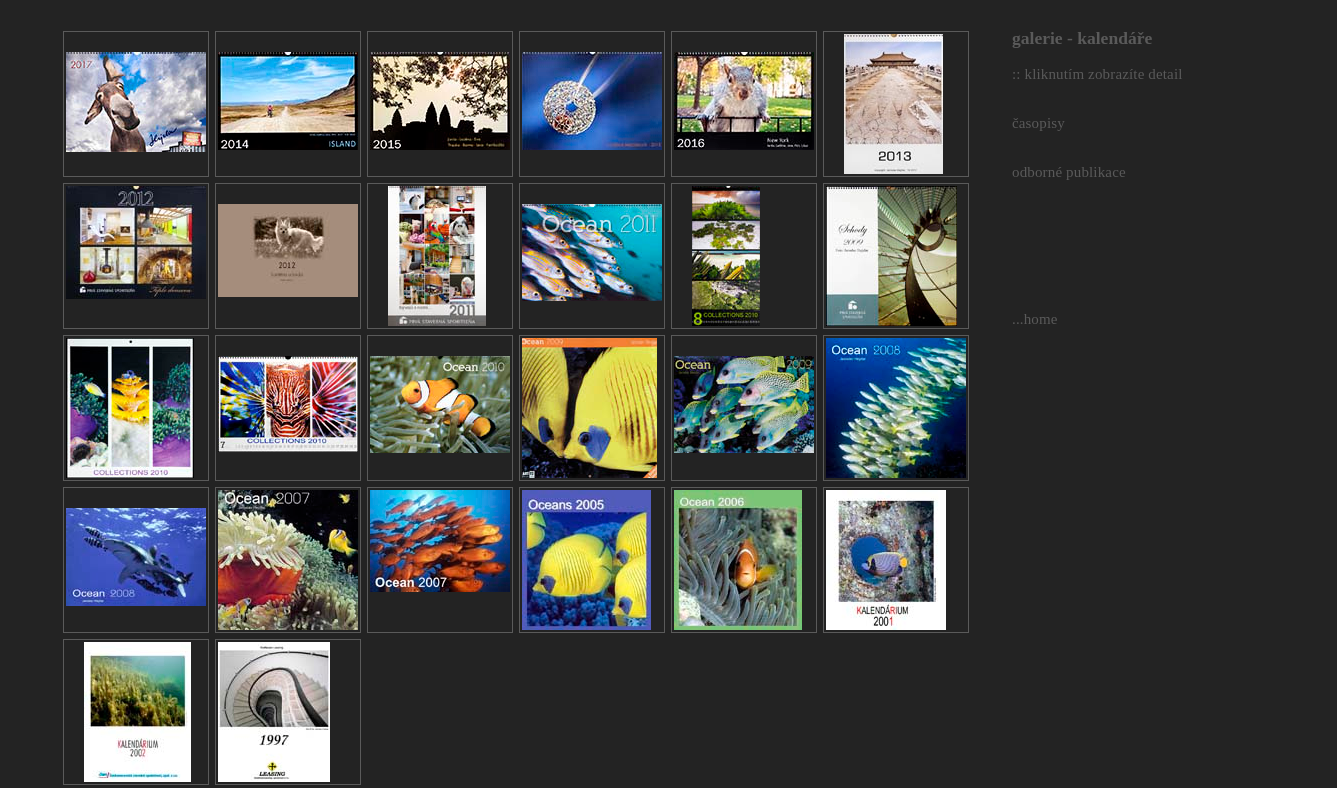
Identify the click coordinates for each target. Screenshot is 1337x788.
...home (1035, 319)
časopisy (1038, 123)
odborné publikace (1069, 172)
